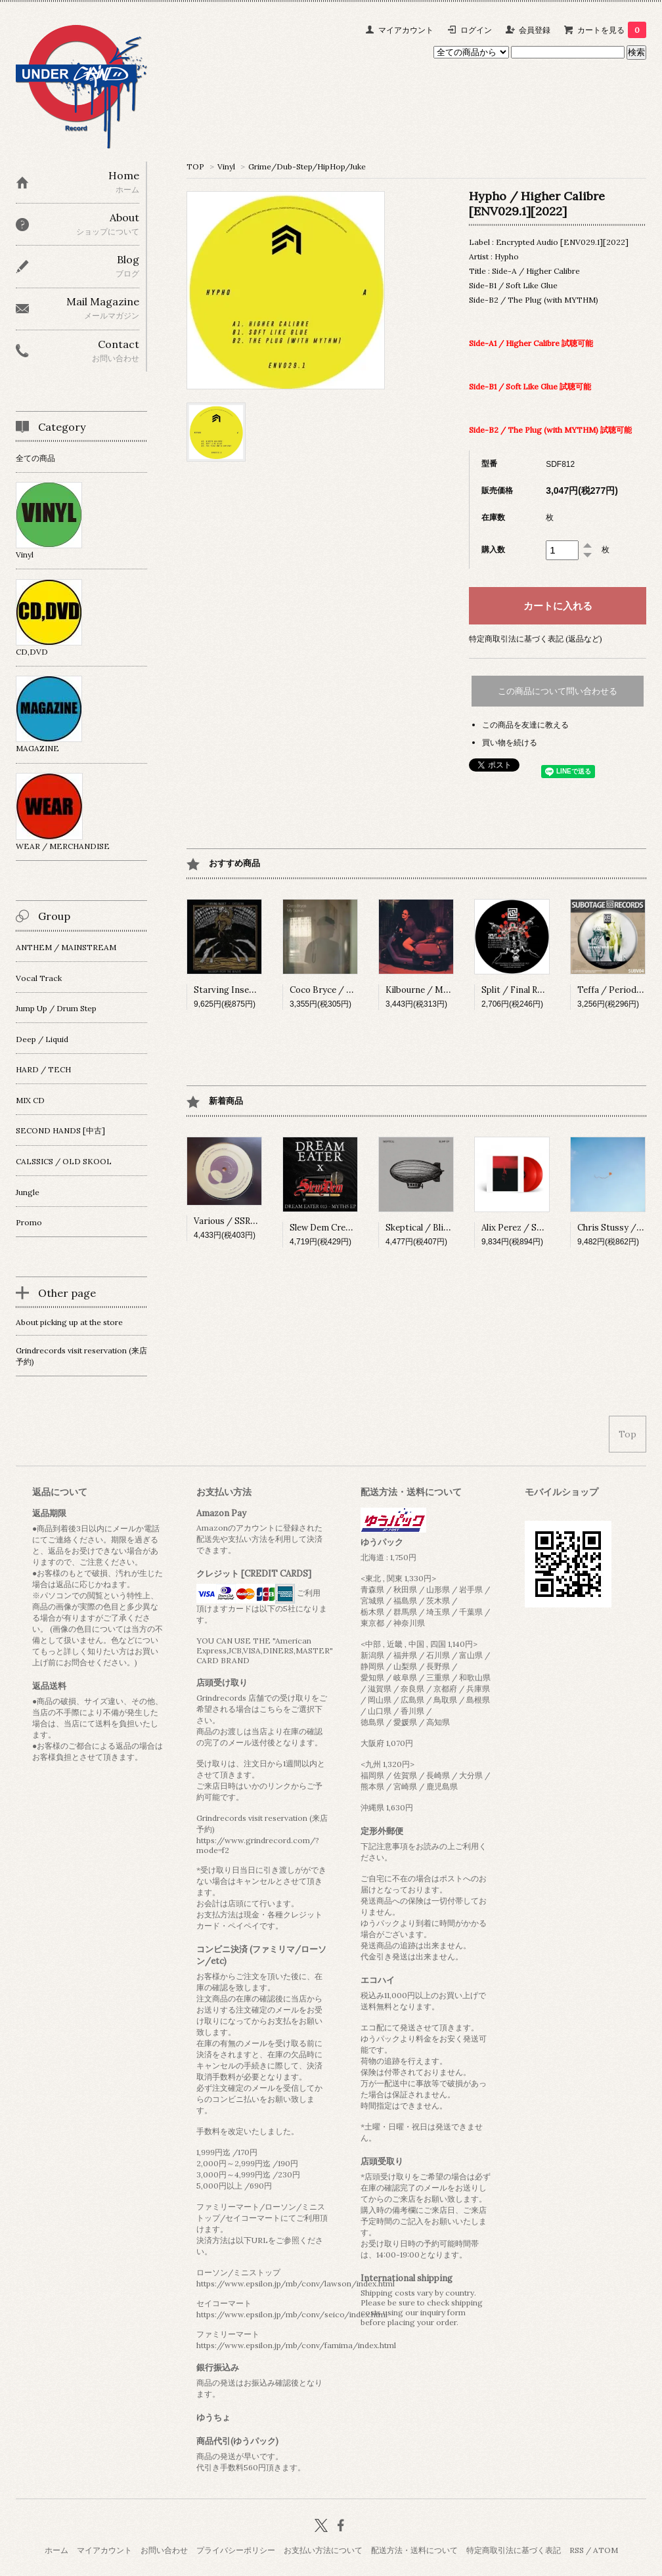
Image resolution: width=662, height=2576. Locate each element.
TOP (195, 166)
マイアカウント (405, 30)
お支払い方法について (323, 2550)
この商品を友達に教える (525, 725)
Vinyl (226, 166)
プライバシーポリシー (235, 2550)
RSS (576, 2550)
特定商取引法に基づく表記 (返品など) (535, 639)
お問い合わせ (164, 2550)
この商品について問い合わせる (557, 691)
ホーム (56, 2550)
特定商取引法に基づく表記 (513, 2550)
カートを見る (611, 30)
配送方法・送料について (414, 2550)
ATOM (605, 2550)
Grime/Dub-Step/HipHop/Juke (307, 166)
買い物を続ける (509, 742)
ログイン (476, 30)
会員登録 (534, 30)
